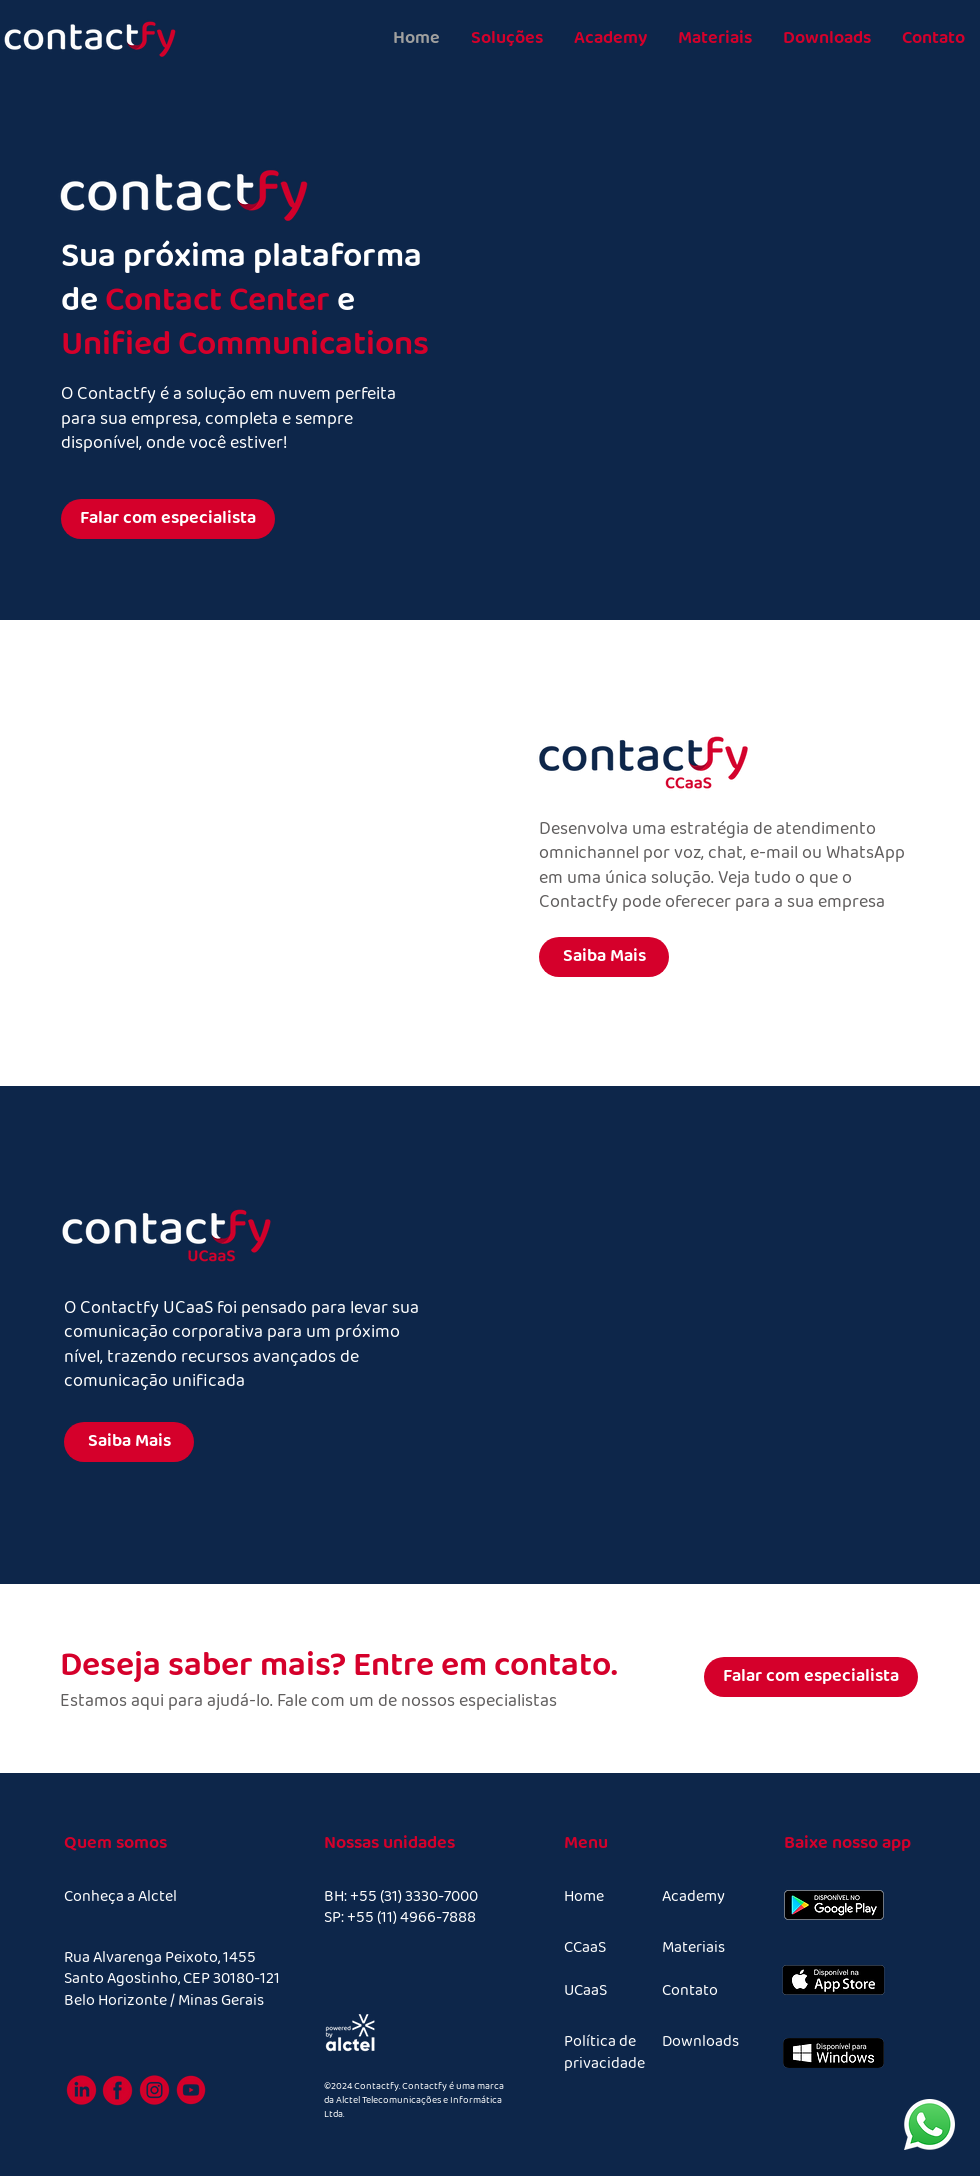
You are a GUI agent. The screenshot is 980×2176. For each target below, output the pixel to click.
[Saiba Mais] (604, 957)
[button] (506, 38)
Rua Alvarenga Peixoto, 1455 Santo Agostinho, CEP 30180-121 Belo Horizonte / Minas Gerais (172, 1979)
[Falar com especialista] (168, 519)
